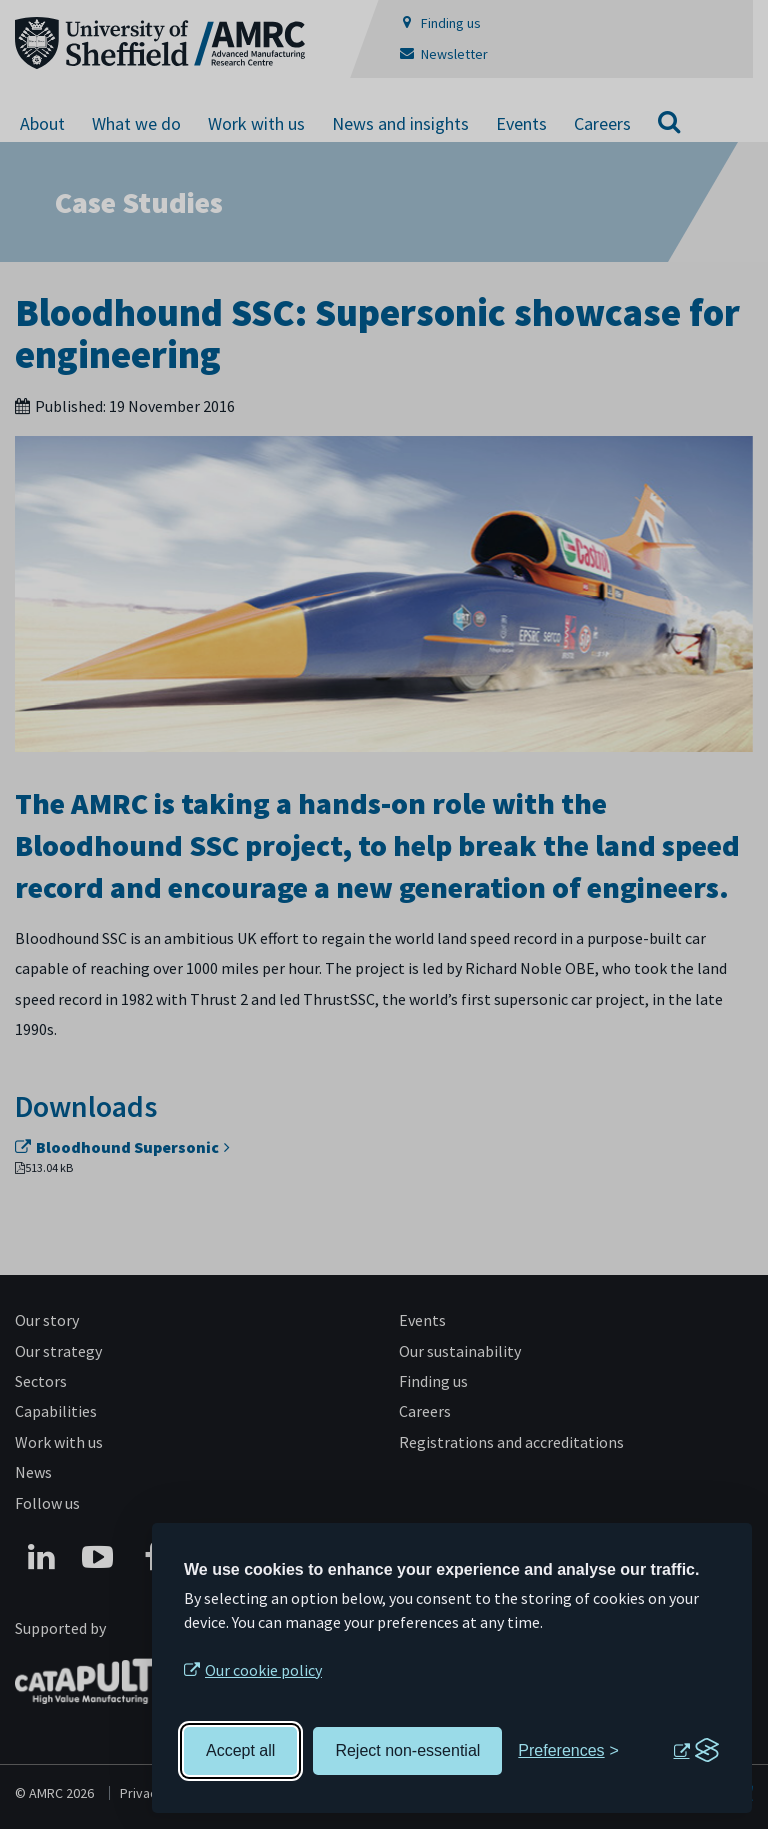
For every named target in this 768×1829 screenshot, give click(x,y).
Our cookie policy (263, 1670)
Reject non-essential (407, 1750)
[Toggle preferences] (568, 1751)
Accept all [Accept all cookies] (240, 1750)
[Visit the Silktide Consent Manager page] (696, 1751)
